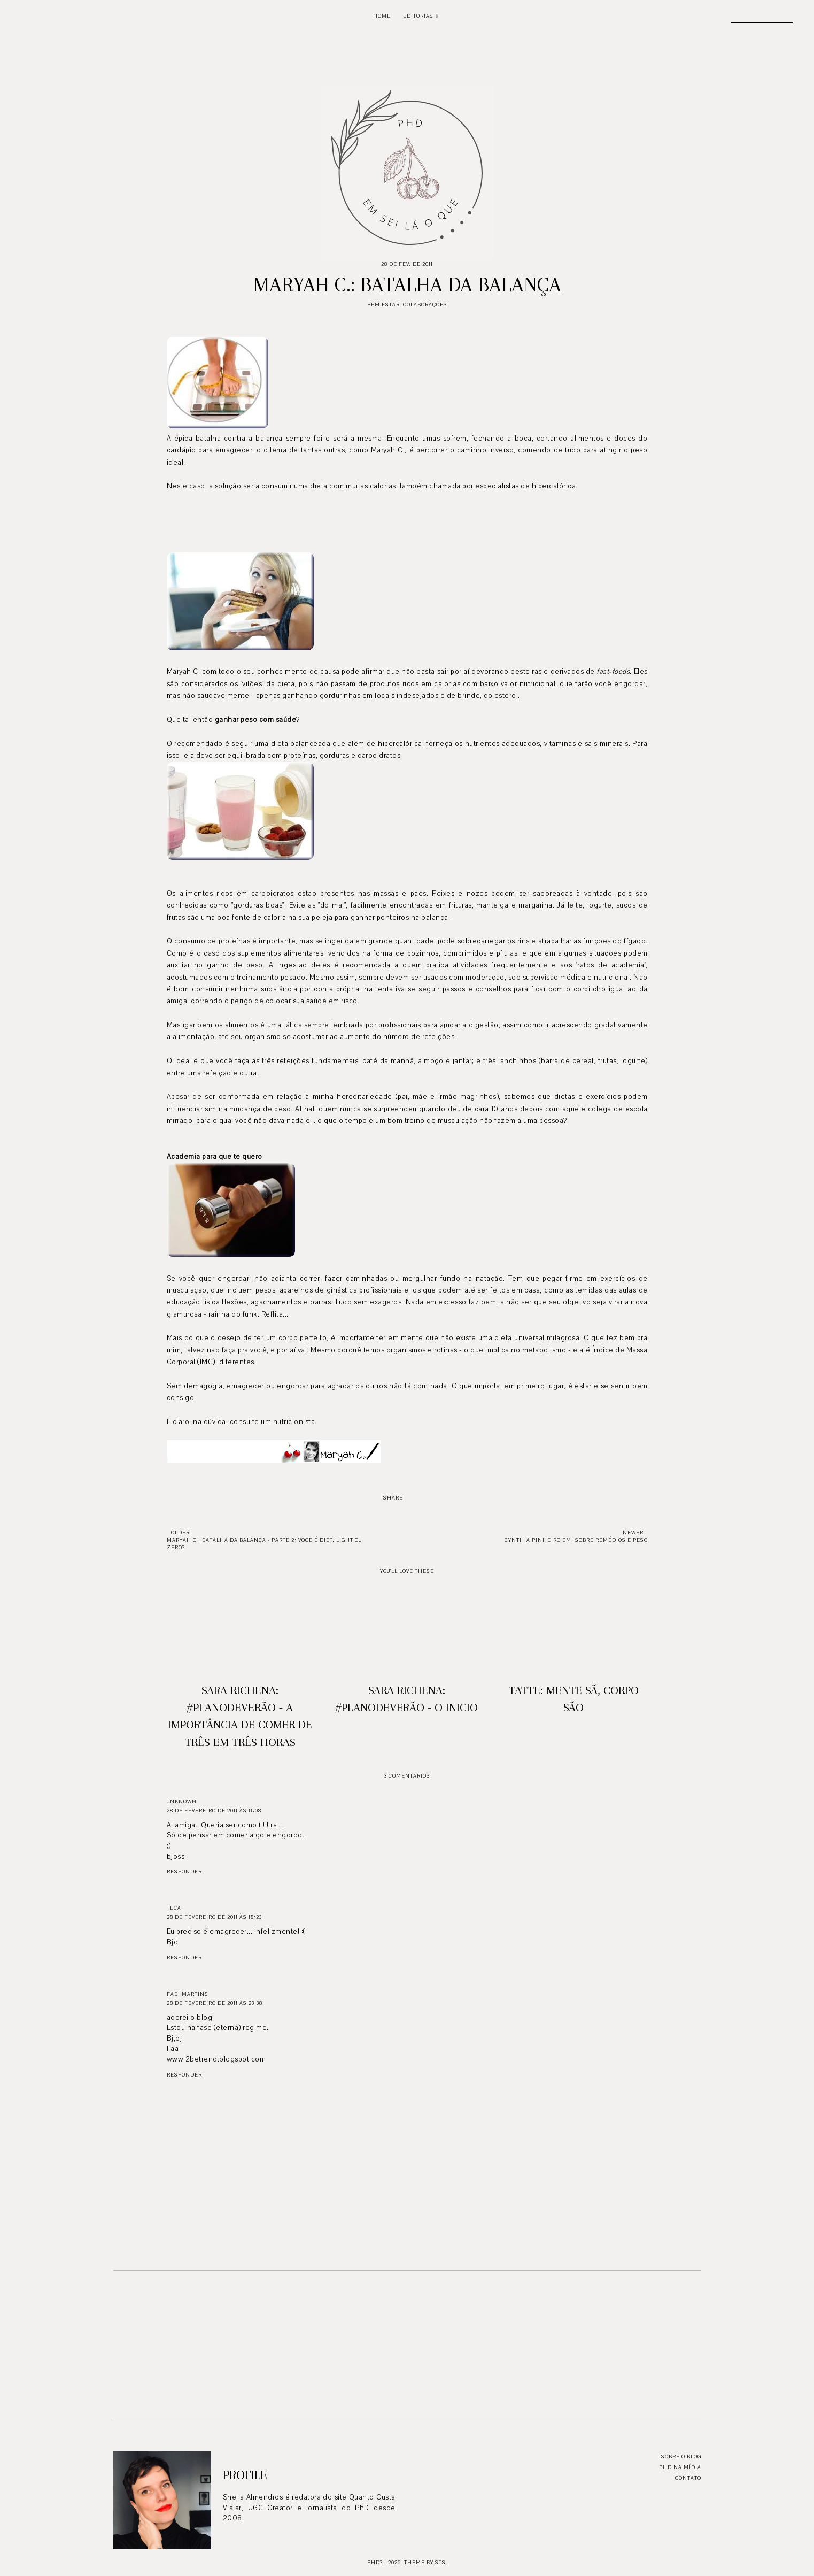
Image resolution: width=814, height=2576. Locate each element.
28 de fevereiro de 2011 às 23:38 (214, 2003)
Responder (184, 1871)
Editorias (418, 15)
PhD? (375, 2562)
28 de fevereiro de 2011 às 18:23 (214, 1916)
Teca (174, 1907)
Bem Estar (383, 304)
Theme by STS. (425, 2562)
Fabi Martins (187, 1993)
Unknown (182, 1801)
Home (382, 15)
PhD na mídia (680, 2467)
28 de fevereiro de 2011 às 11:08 (214, 1810)
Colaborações (425, 304)
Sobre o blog (681, 2456)
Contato (688, 2477)
